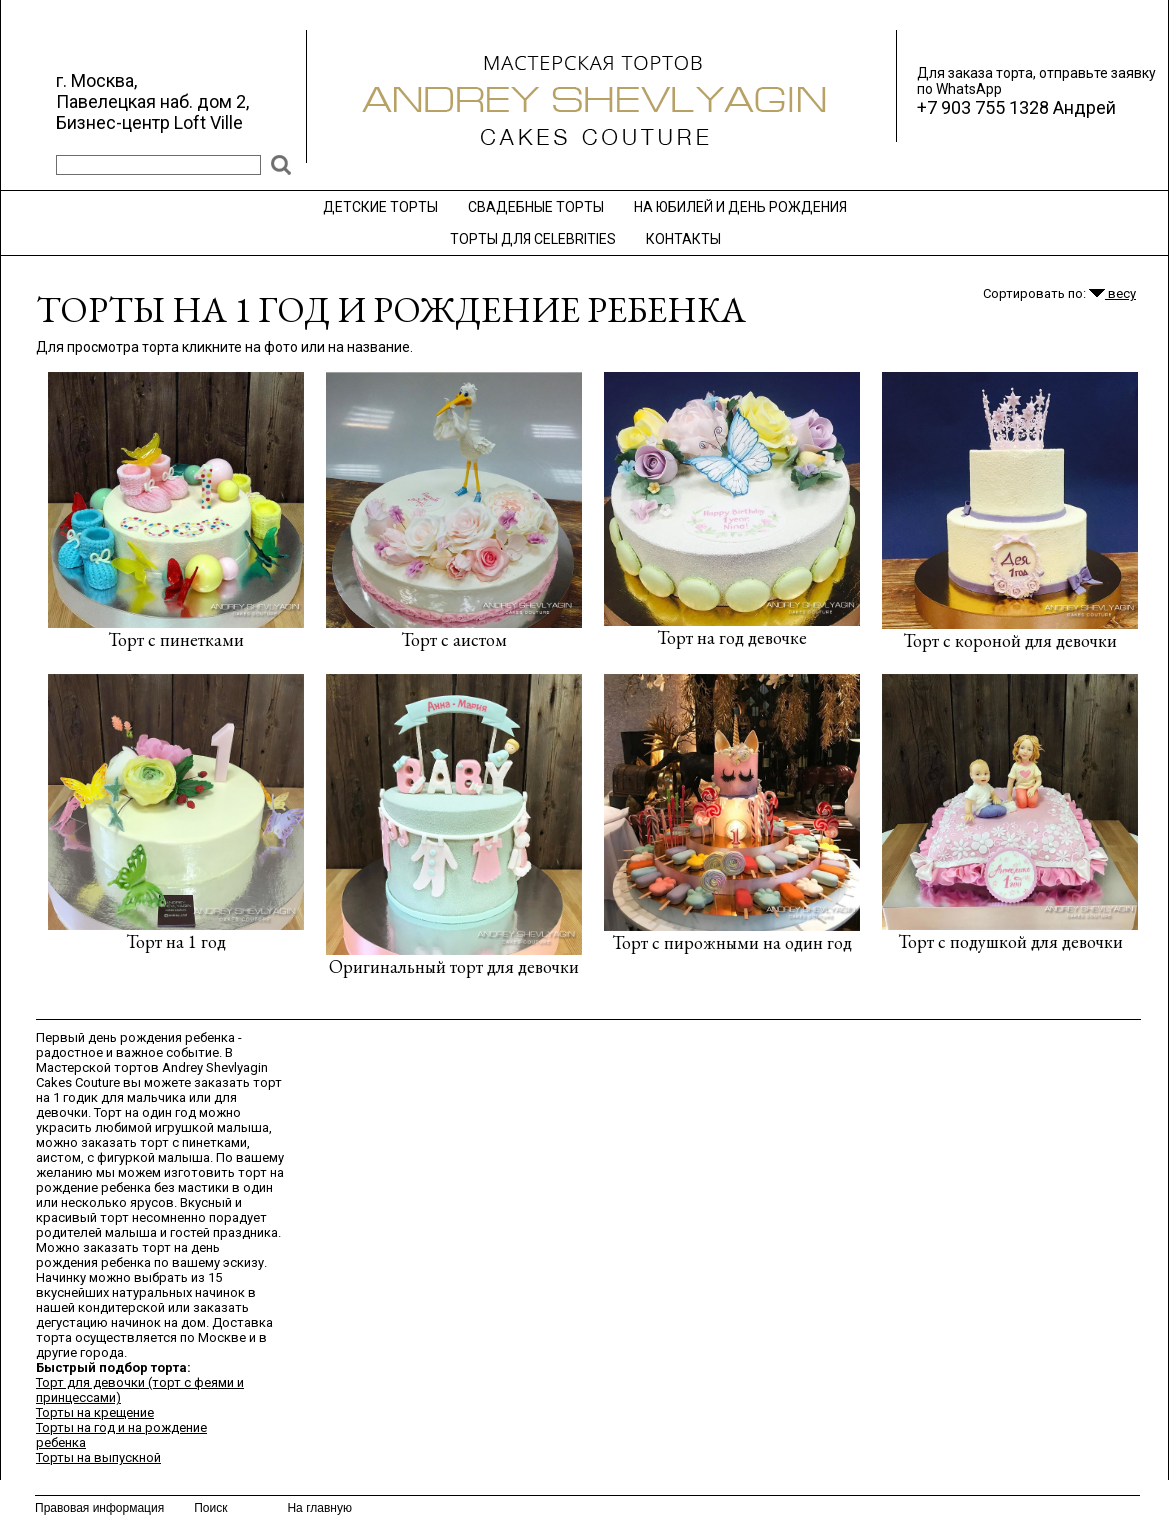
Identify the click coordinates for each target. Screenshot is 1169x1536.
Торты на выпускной (98, 1457)
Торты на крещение (95, 1412)
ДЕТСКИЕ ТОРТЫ (380, 207)
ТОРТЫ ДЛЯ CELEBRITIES (533, 239)
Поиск (210, 1508)
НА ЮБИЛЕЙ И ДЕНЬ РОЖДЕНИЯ (740, 207)
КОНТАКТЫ (683, 239)
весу (1112, 293)
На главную (319, 1508)
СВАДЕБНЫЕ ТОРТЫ (536, 207)
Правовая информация (99, 1508)
